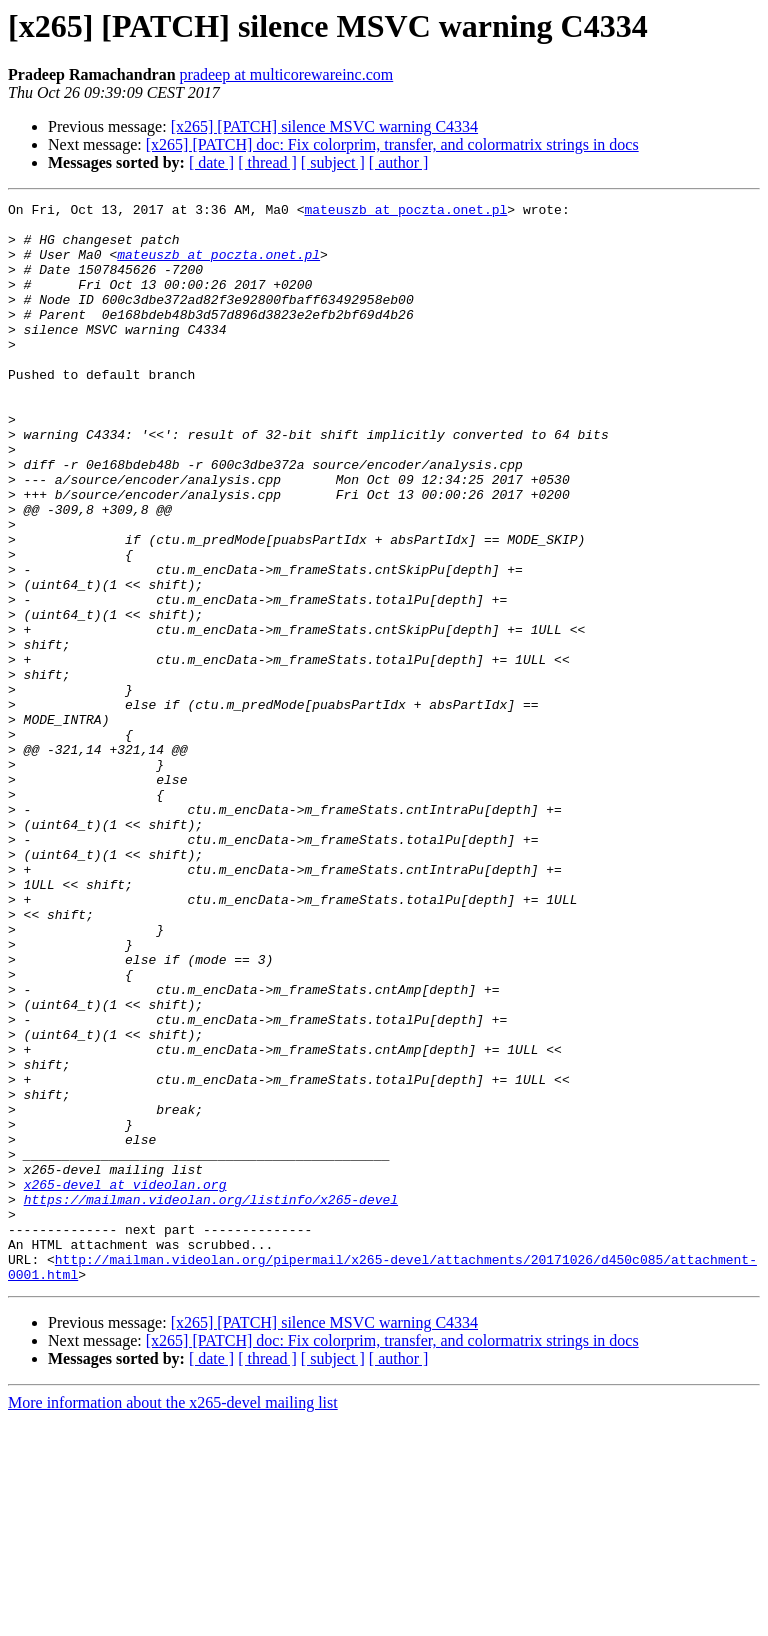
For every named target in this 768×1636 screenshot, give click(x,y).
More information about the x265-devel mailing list (173, 1618)
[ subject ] (333, 162)
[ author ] (399, 162)
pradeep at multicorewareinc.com (287, 74)
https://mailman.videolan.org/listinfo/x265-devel (211, 1400)
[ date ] (211, 162)
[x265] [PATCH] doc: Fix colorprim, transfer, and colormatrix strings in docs (392, 144)
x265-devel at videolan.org (125, 1382)
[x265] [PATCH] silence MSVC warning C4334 (324, 126)
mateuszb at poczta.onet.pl (405, 212)
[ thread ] (267, 162)
